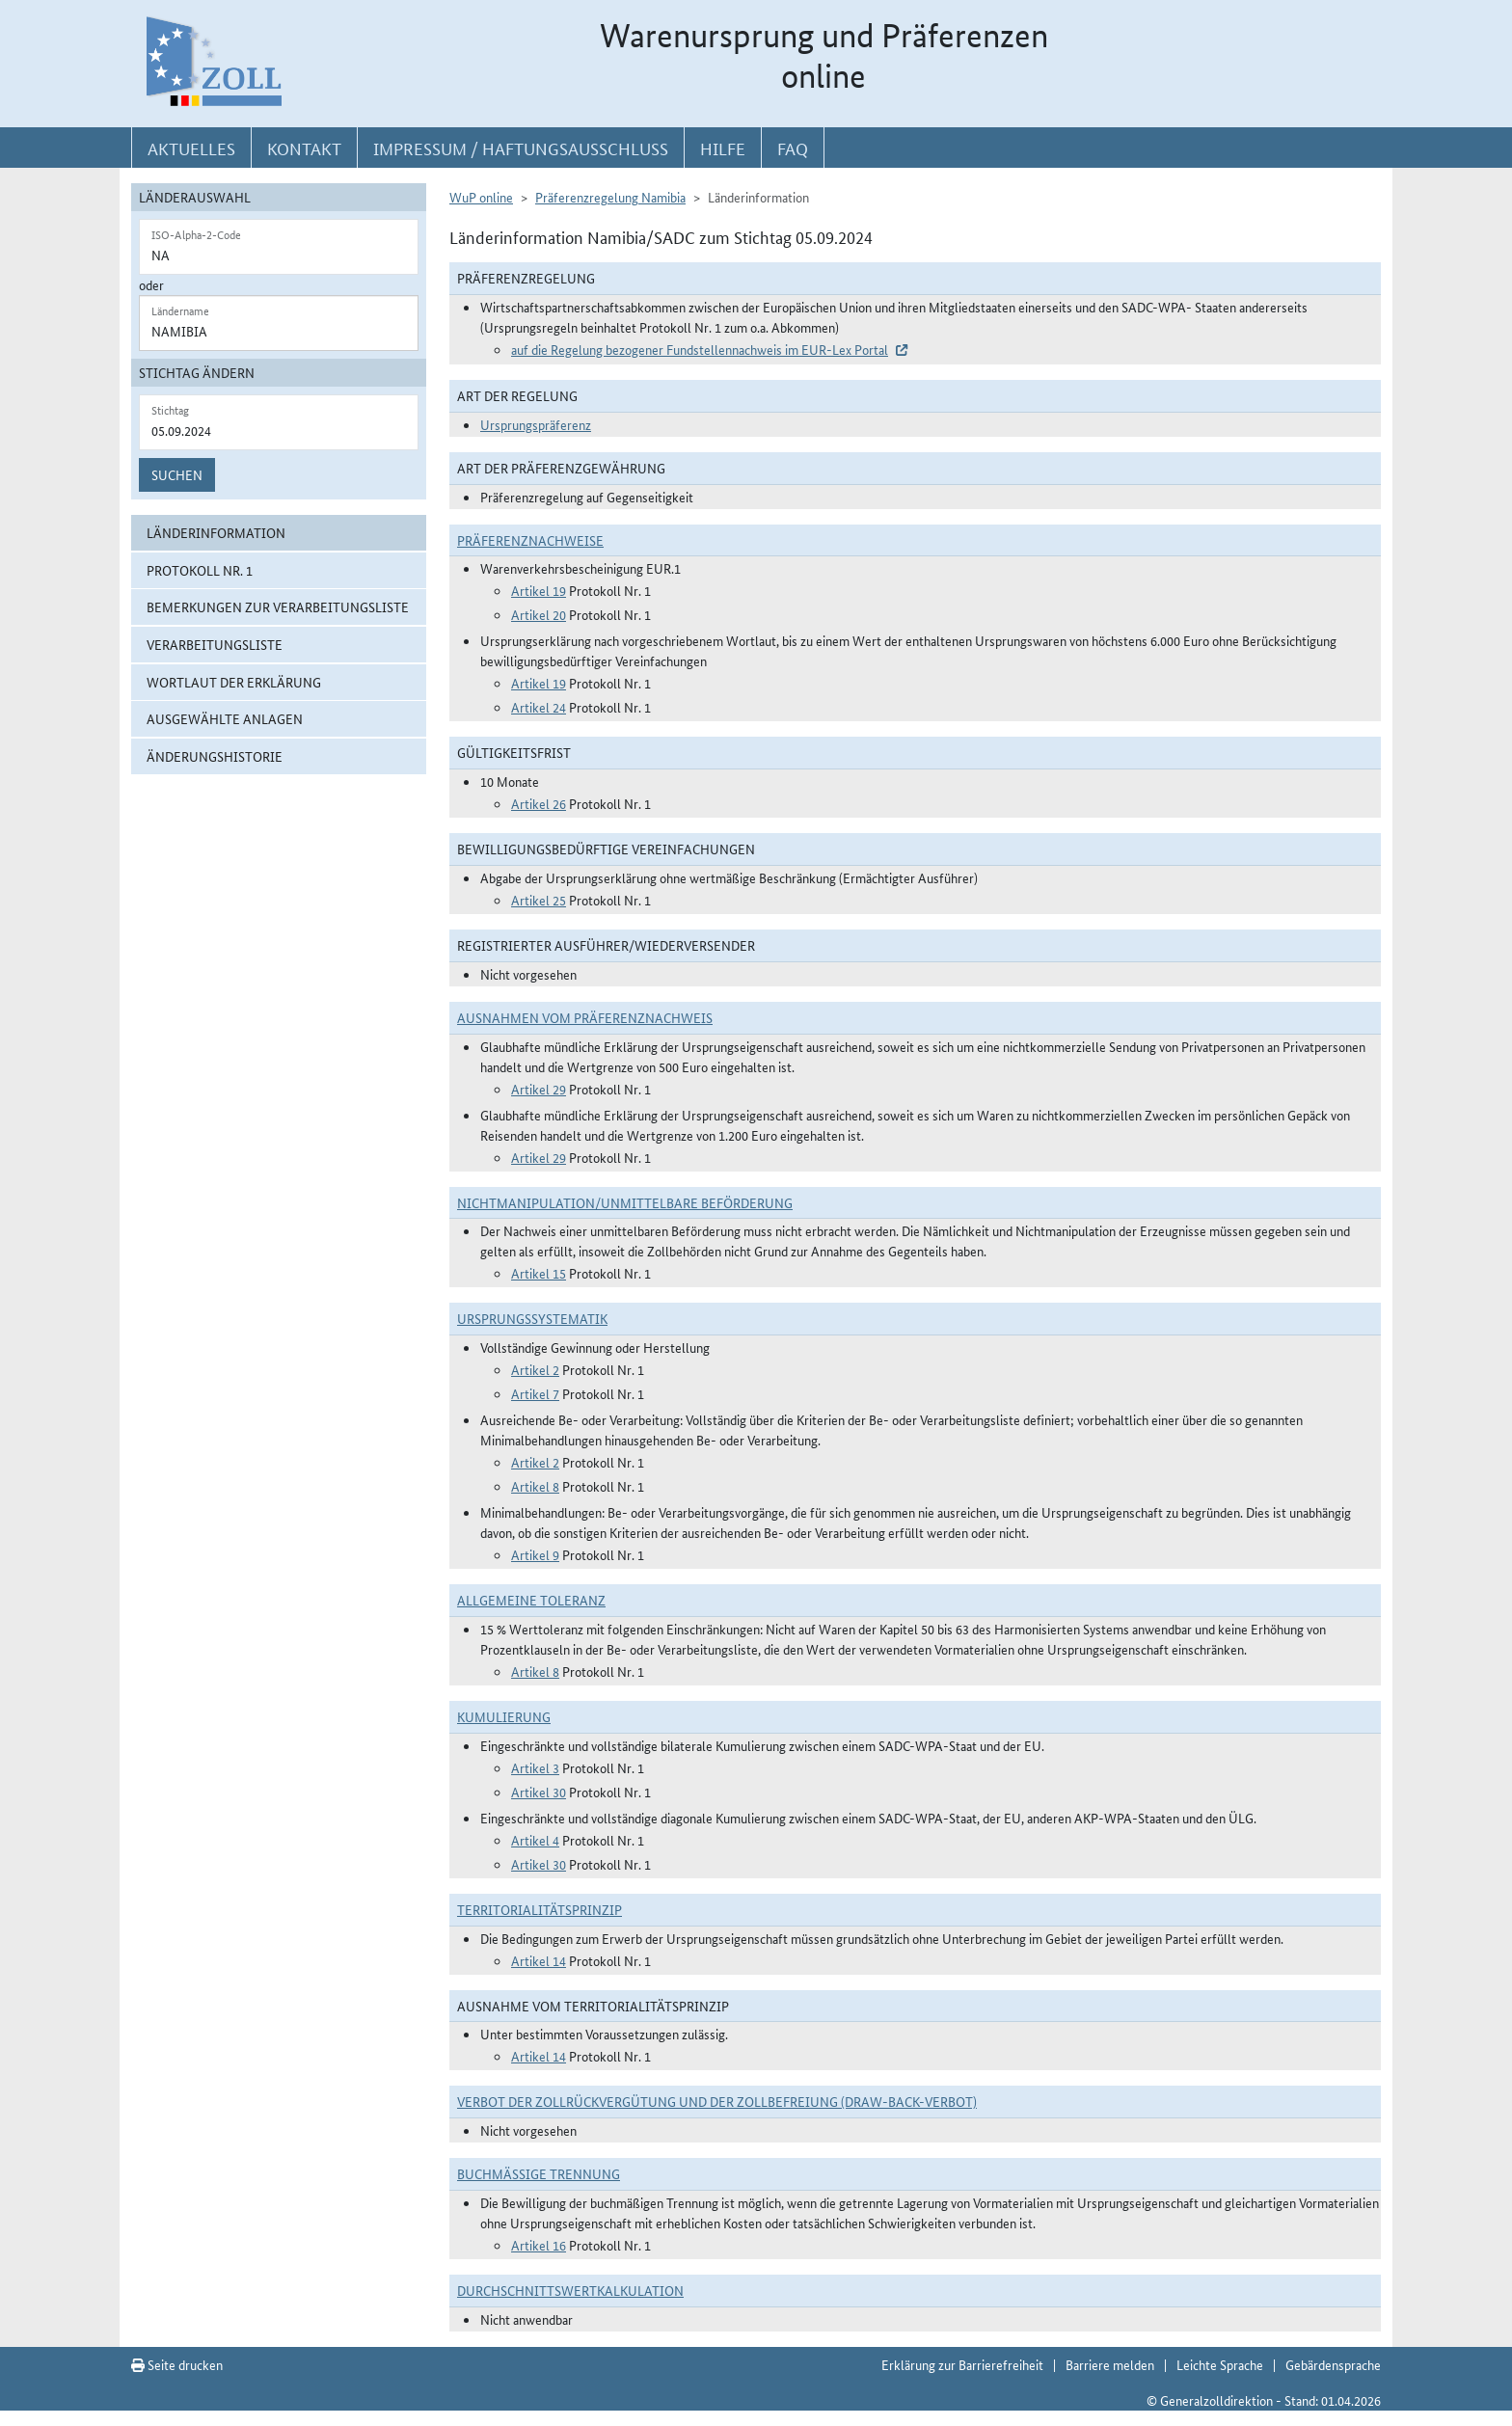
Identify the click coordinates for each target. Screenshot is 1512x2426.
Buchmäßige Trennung (538, 2173)
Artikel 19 (538, 590)
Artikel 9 (535, 1554)
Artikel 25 (538, 899)
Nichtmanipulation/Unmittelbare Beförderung (625, 1202)
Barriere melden (1110, 2364)
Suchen (176, 474)
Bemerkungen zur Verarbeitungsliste (278, 606)
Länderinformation (216, 532)
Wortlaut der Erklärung (234, 681)
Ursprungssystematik (532, 1318)
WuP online (481, 196)
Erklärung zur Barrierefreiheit (962, 2364)
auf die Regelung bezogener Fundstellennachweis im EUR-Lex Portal (699, 349)
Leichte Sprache (1219, 2364)
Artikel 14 (538, 1960)
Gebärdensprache (1333, 2364)
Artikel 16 (538, 2244)
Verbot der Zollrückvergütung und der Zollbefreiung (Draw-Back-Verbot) (717, 2101)
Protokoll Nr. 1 (200, 570)
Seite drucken (177, 2364)
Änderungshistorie (215, 756)
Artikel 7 (535, 1393)
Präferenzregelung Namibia (610, 196)
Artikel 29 (538, 1088)
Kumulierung (504, 1716)
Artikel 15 (538, 1272)
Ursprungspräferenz (535, 424)
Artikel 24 (538, 706)
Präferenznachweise (530, 540)
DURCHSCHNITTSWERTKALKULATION (570, 2290)
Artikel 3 (535, 1767)
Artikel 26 (538, 803)
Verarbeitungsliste (215, 644)
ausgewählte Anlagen (225, 718)
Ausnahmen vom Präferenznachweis (585, 1017)
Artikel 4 (535, 1839)
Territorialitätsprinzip (539, 1909)
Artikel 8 (535, 1486)
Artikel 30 (538, 1791)
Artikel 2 (535, 1369)
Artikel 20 (538, 614)
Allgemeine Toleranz (531, 1599)
